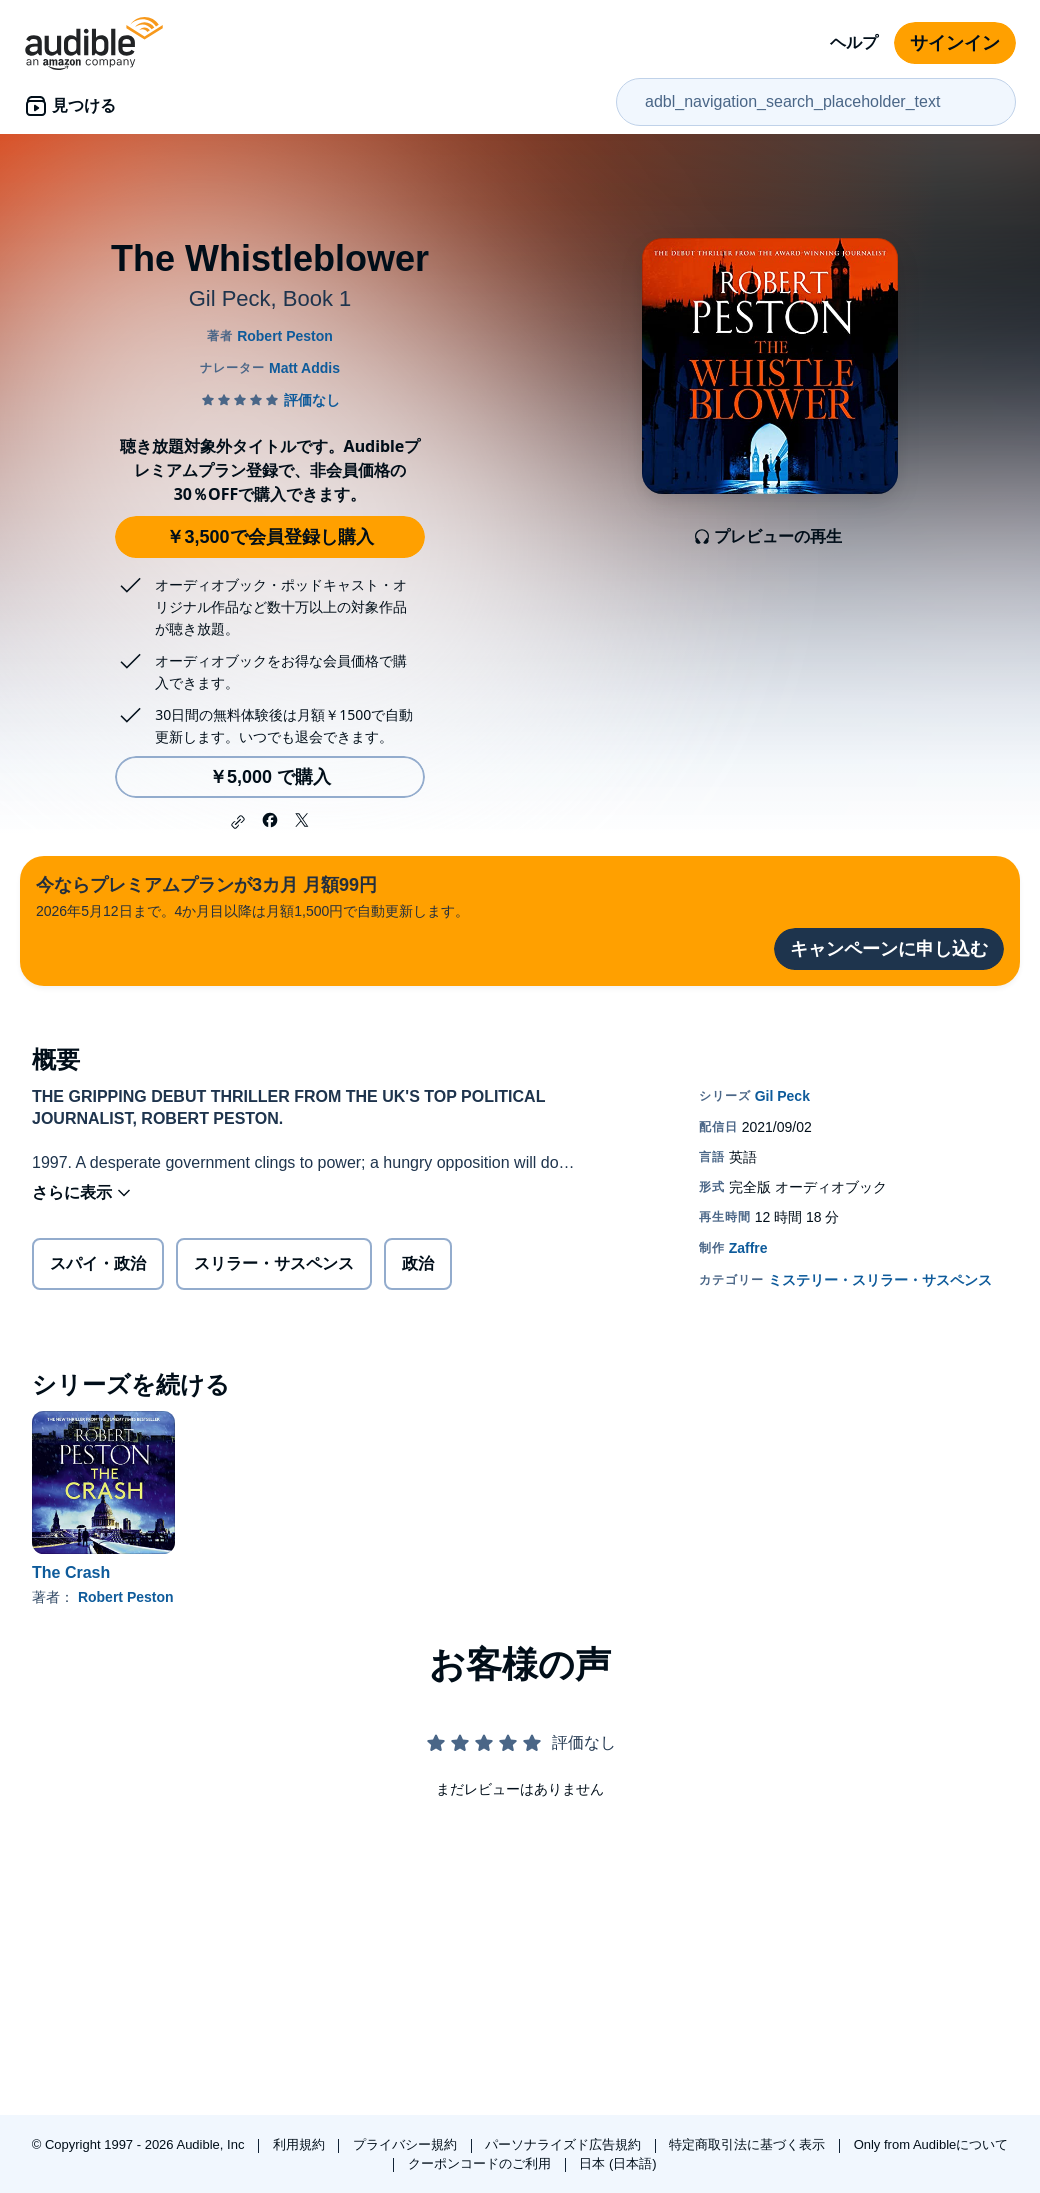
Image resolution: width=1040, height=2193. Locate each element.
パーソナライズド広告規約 (565, 2144)
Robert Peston (126, 1597)
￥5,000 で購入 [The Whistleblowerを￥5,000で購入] (270, 777)
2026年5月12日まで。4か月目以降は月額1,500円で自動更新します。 (252, 895)
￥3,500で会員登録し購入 (269, 537)
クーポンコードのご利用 (481, 2163)
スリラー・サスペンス (274, 1263)
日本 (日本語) (617, 2163)
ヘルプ (854, 42)
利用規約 (301, 2144)
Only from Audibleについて (931, 2144)
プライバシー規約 (407, 2144)
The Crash (71, 1572)
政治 (418, 1263)
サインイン (955, 43)
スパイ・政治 (98, 1263)
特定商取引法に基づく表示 (749, 2144)
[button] (238, 822)
